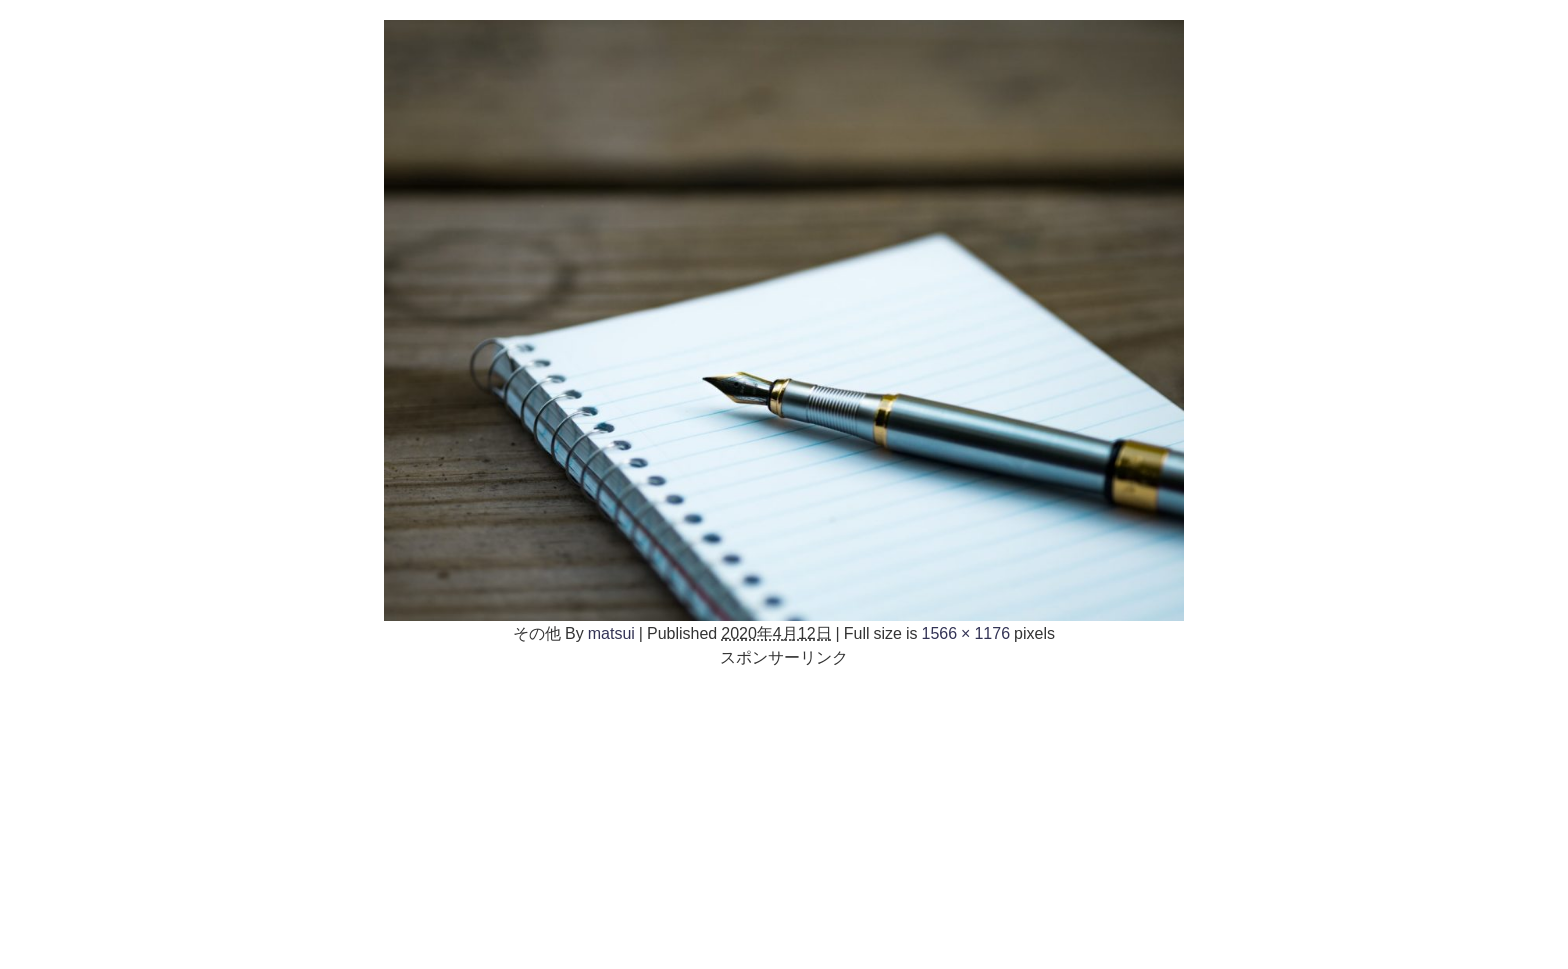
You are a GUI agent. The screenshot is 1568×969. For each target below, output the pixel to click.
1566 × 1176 (966, 633)
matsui (611, 633)
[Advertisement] (784, 809)
